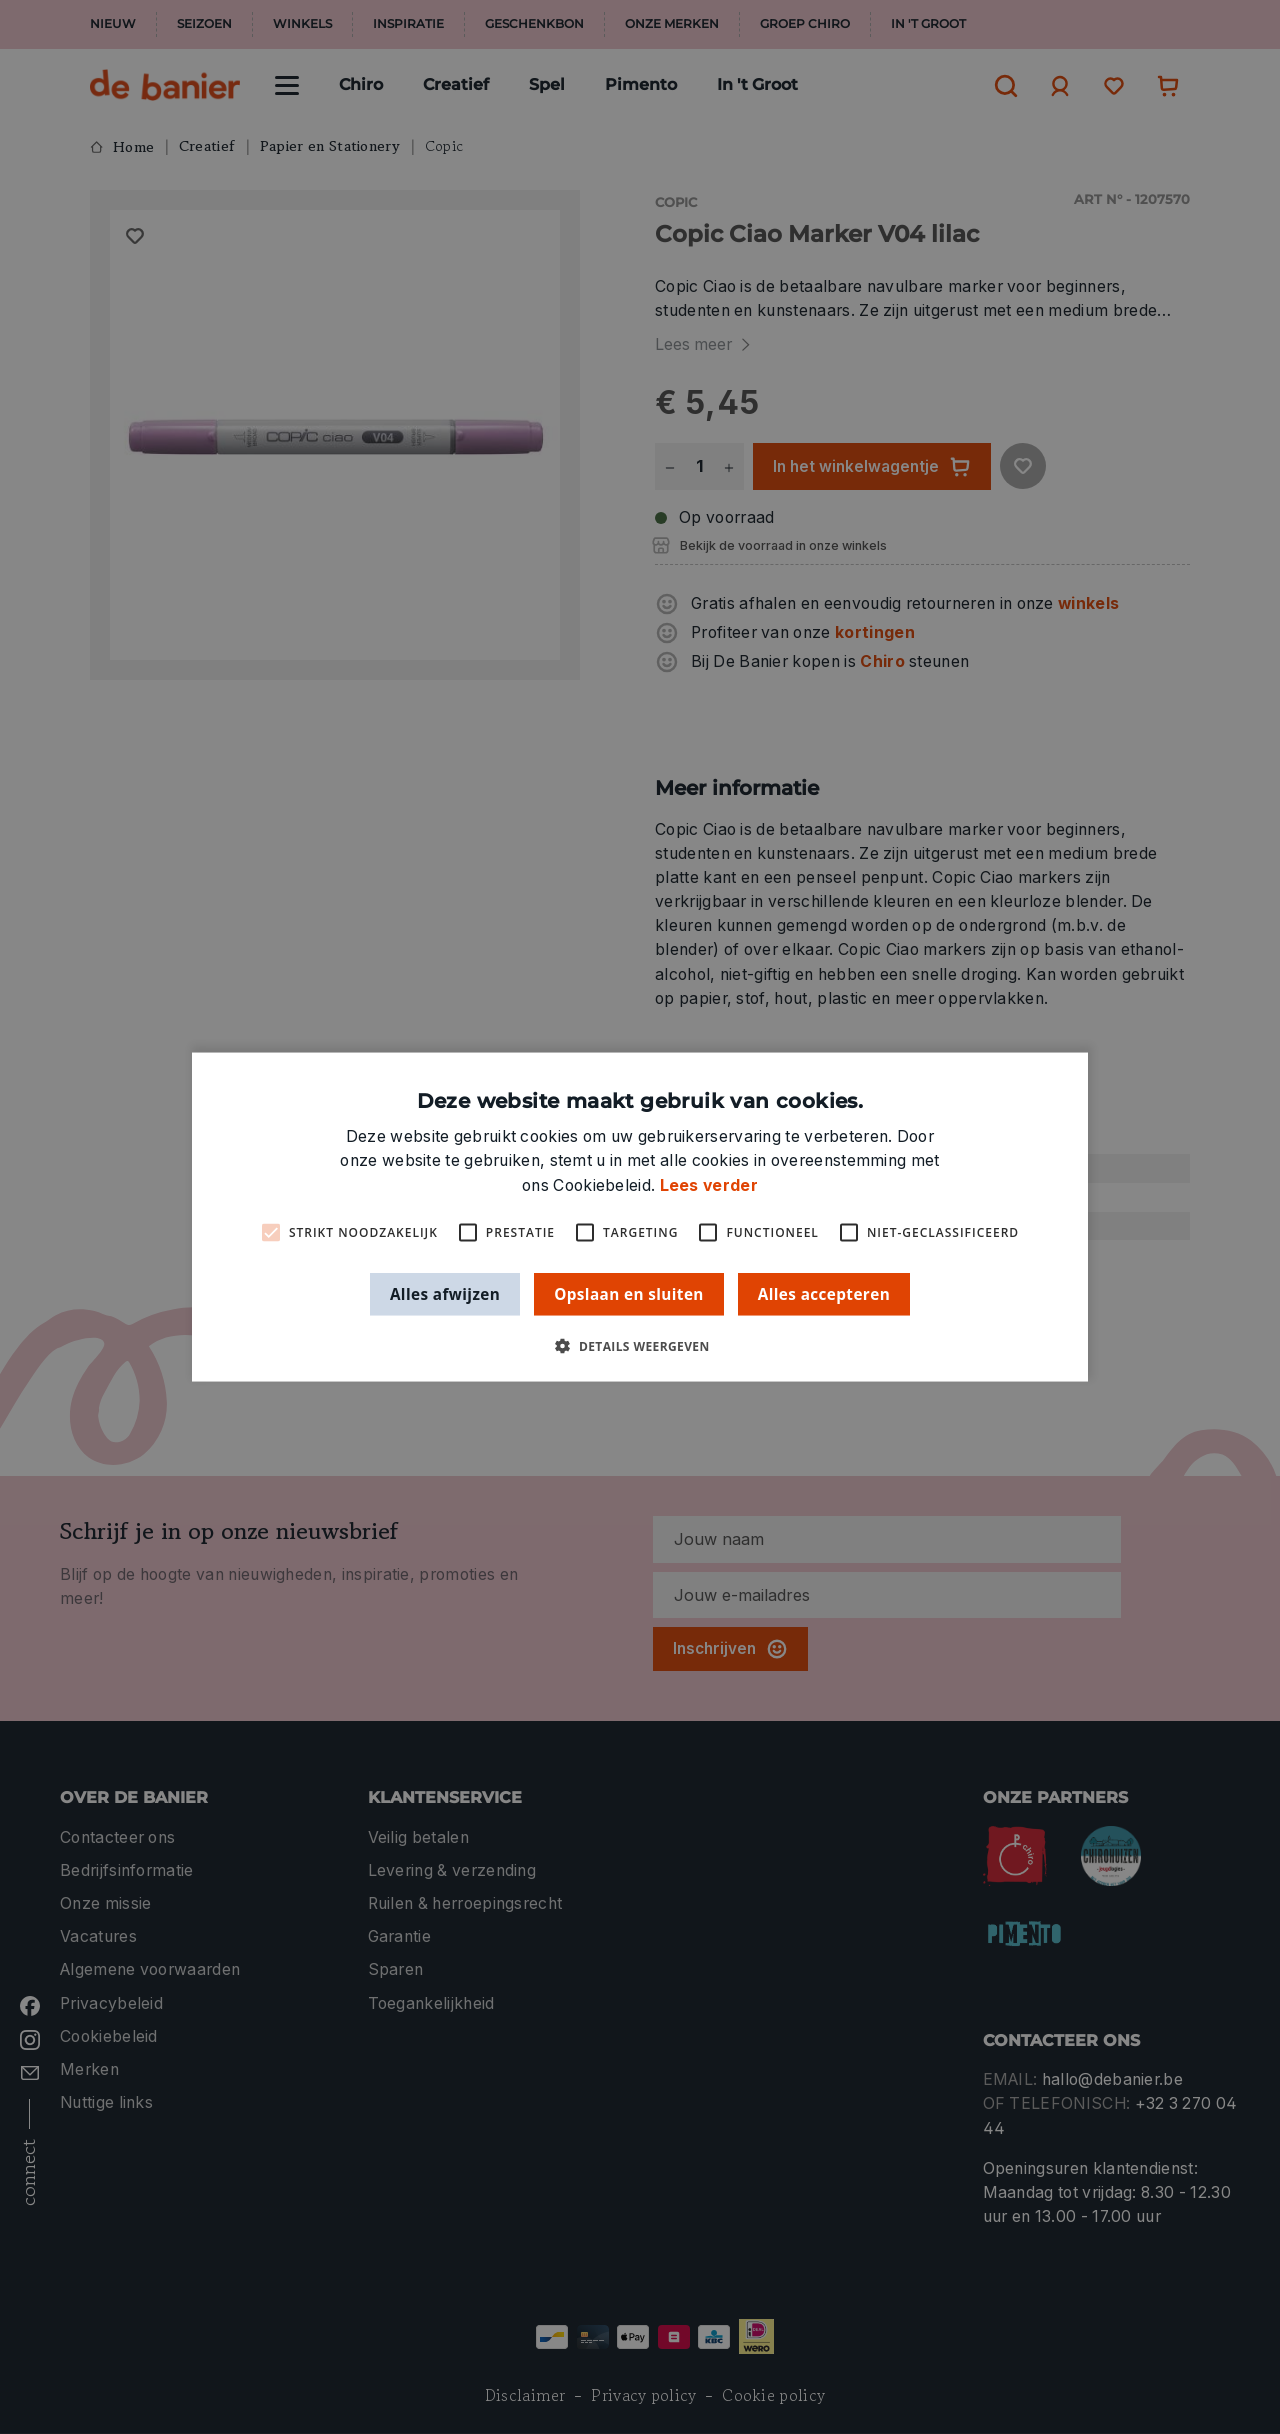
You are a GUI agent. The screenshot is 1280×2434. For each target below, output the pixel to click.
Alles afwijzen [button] (445, 1293)
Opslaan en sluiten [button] (629, 1293)
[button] (639, 1346)
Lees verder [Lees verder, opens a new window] (709, 1184)
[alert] (640, 1217)
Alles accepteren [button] (824, 1293)
